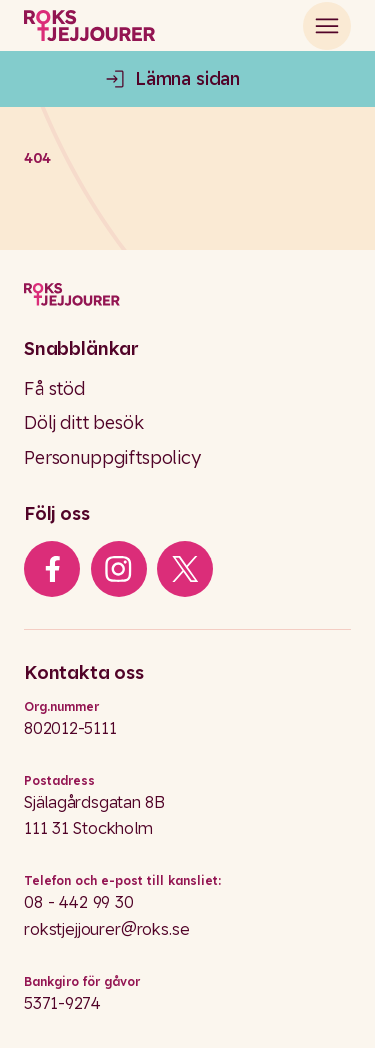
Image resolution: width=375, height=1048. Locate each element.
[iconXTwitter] (185, 569)
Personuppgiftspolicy (112, 457)
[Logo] (187, 294)
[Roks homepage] (89, 28)
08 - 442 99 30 (79, 902)
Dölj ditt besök (84, 422)
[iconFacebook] (52, 569)
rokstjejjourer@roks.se (106, 929)
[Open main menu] (327, 28)
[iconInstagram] (118, 569)
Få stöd (54, 388)
